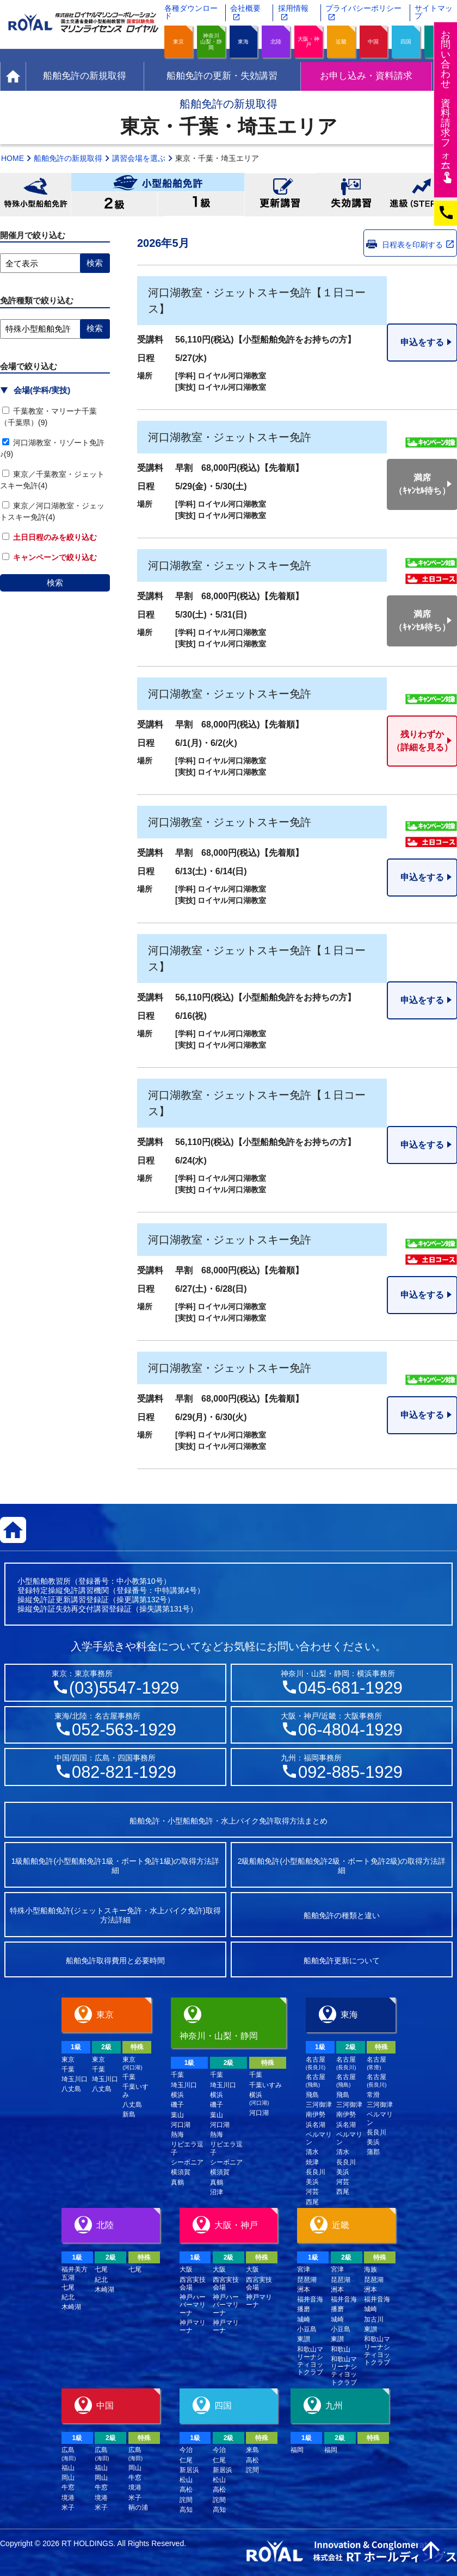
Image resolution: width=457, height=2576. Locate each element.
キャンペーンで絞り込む (49, 557)
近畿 (341, 42)
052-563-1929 (124, 1729)
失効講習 (351, 194)
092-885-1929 (350, 1772)
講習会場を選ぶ (138, 158)
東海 (243, 42)
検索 (55, 582)
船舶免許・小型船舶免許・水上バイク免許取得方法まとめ (228, 1820)
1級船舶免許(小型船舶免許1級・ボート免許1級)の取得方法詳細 (115, 1866)
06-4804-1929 (350, 1729)
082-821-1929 (124, 1772)
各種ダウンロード (191, 12)
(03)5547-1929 (124, 1687)
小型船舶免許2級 (114, 203)
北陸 (275, 42)
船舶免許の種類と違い (342, 1915)
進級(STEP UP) (421, 194)
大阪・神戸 (308, 42)
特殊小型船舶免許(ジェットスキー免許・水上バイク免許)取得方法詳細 (115, 1915)
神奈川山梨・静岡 (211, 42)
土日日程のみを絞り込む (49, 537)
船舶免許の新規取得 (68, 158)
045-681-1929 (350, 1687)
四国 (405, 42)
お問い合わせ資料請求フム (447, 106)
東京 (178, 42)
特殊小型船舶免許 (35, 194)
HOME (12, 158)
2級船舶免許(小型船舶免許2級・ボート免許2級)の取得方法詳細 (342, 1866)
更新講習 (280, 194)
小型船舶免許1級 (201, 203)
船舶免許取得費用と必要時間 (115, 1960)
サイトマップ (434, 12)
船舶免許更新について (342, 1960)
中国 (373, 42)
